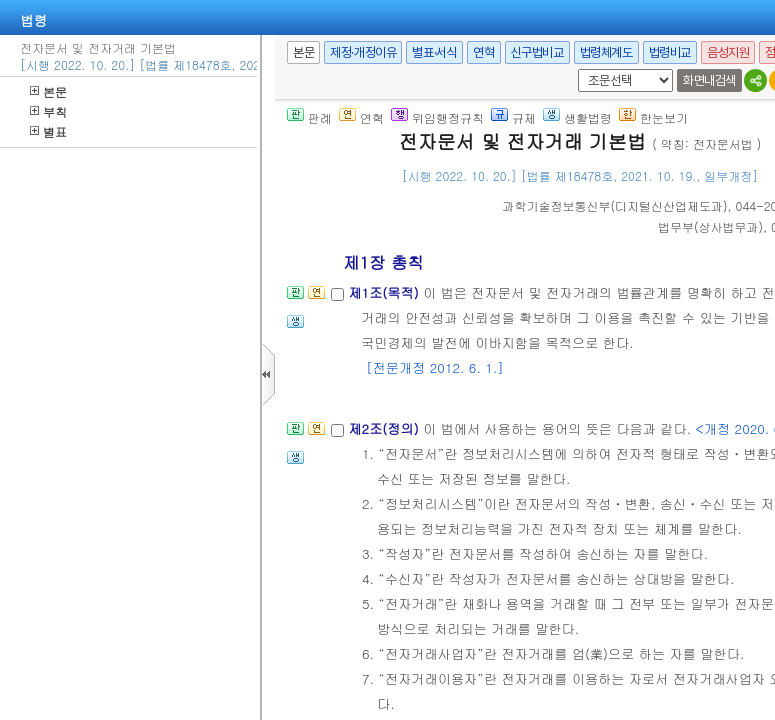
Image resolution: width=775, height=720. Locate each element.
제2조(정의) (385, 428)
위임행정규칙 (437, 117)
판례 (309, 117)
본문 (48, 91)
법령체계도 (606, 52)
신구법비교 (537, 52)
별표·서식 (434, 52)
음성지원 (728, 52)
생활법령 (577, 117)
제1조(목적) (385, 292)
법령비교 (670, 52)
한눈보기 (653, 117)
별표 (48, 131)
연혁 (483, 52)
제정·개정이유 (363, 52)
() (615, 205)
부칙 (48, 111)
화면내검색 (709, 80)
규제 (513, 117)
